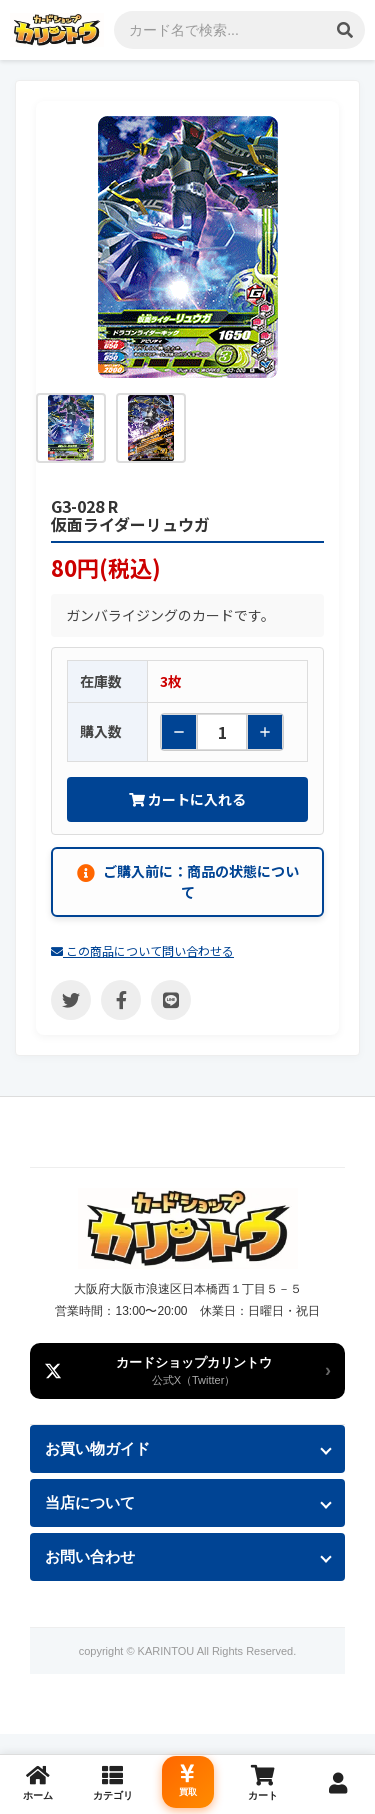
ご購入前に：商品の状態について (188, 881)
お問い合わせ (90, 1556)
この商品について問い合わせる (142, 950)
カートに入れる (187, 799)
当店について (90, 1502)
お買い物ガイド (97, 1448)
